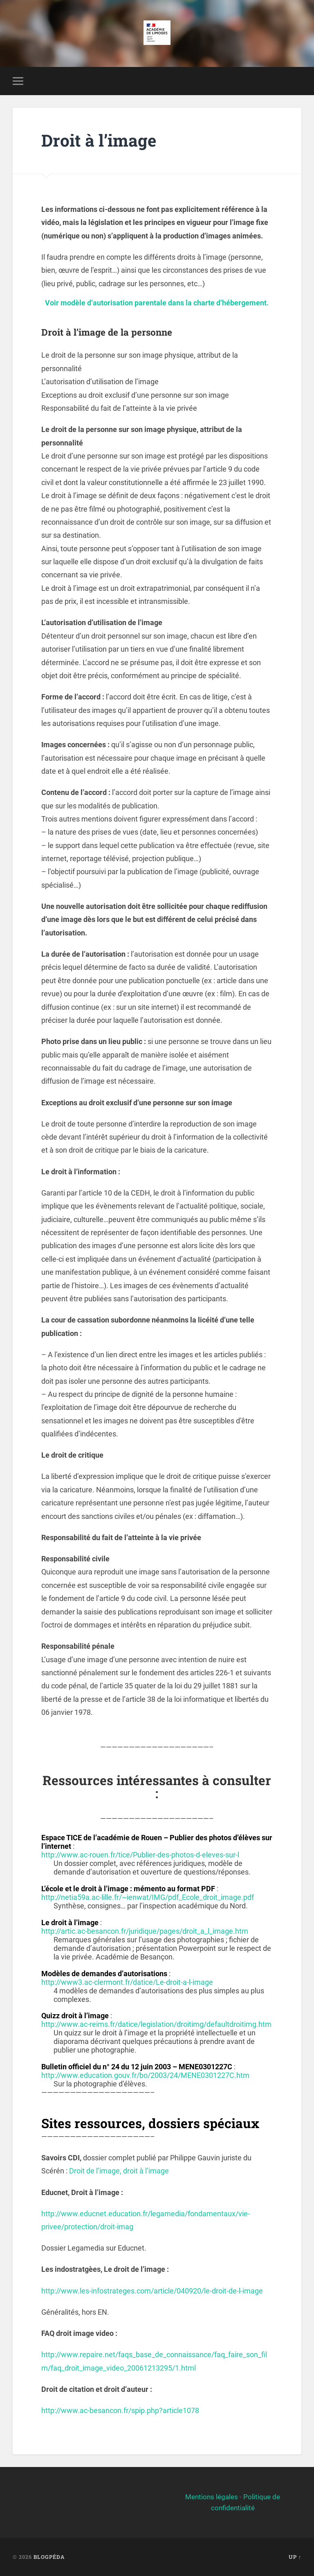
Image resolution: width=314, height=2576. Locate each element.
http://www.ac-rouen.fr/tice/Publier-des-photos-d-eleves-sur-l (140, 1854)
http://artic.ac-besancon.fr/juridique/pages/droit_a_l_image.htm (144, 1931)
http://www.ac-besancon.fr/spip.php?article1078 (120, 2410)
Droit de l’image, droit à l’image (119, 2170)
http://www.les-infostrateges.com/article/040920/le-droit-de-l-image (152, 2291)
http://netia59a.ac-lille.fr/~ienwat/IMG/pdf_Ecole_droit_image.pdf (147, 1897)
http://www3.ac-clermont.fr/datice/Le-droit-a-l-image (127, 1982)
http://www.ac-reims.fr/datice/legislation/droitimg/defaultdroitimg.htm (156, 2024)
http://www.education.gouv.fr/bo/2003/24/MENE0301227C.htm (145, 2075)
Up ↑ (295, 2557)
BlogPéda (49, 2557)
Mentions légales (211, 2497)
